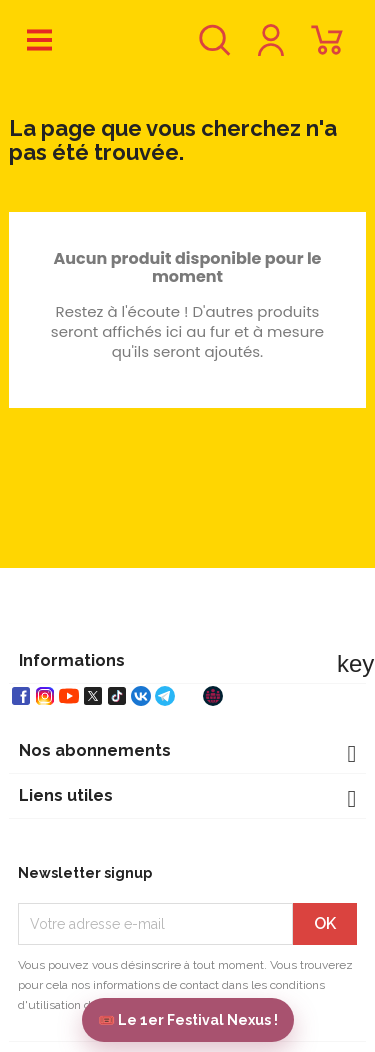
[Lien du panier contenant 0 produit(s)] (327, 49)
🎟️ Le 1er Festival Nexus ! (188, 1020)
